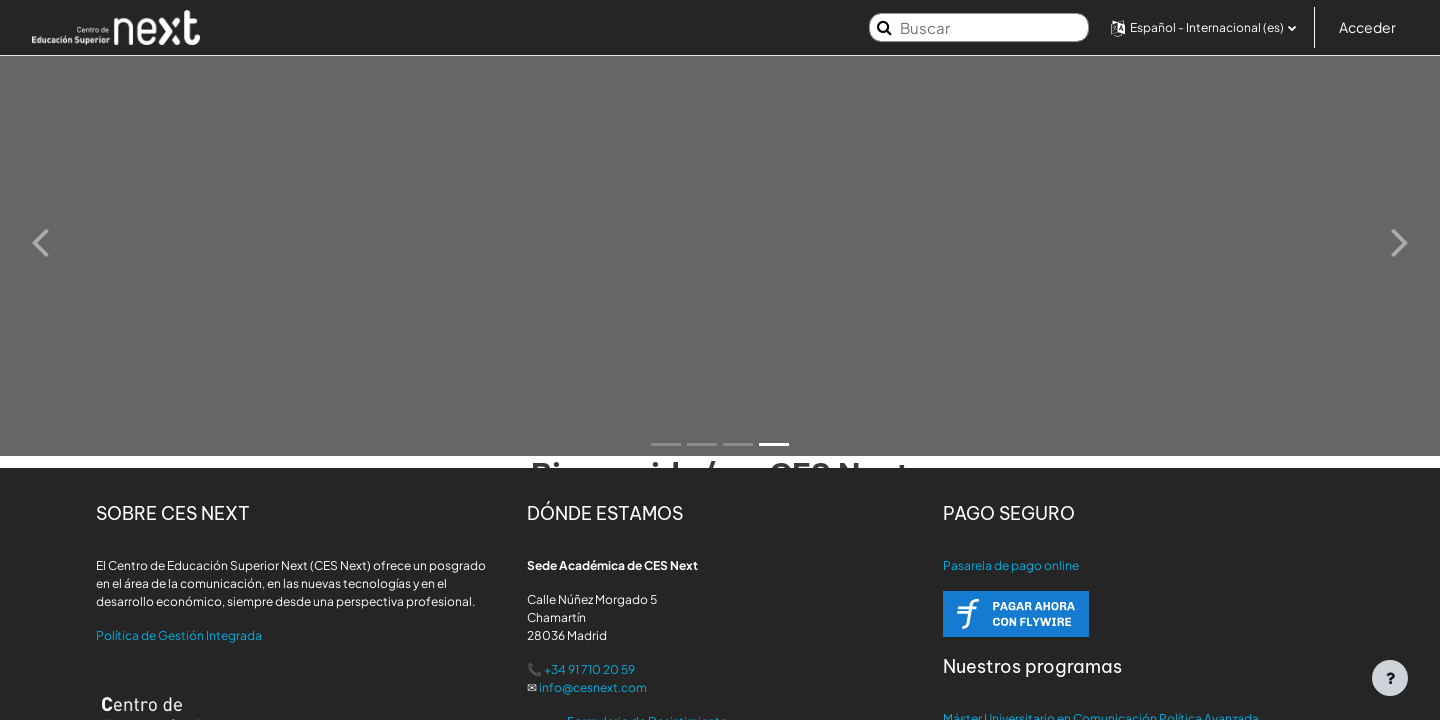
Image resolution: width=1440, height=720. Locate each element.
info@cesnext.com (593, 687)
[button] (1203, 27)
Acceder (1367, 27)
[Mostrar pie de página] (1390, 678)
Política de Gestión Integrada (179, 635)
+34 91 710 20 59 (589, 669)
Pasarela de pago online (1011, 565)
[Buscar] (979, 27)
